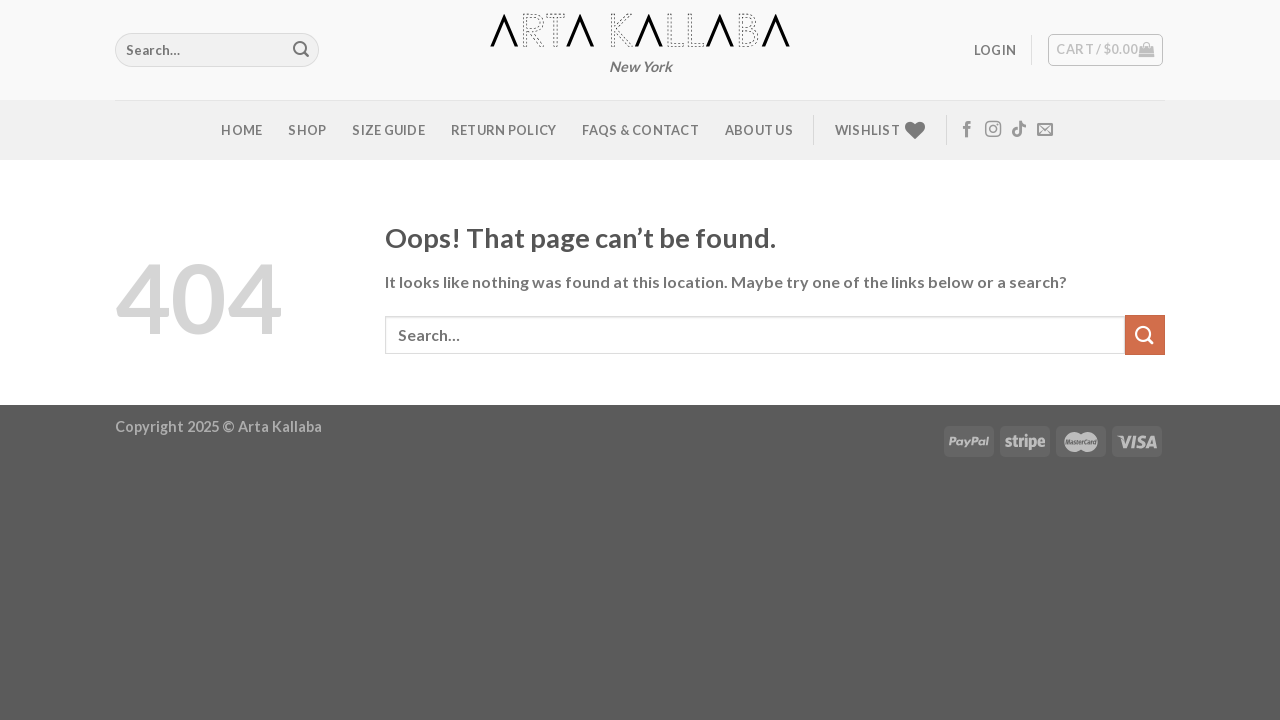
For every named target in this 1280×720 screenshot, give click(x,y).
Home (241, 130)
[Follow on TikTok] (1019, 130)
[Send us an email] (1045, 130)
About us (759, 130)
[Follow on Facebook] (967, 130)
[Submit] (301, 50)
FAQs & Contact (640, 130)
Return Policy (503, 130)
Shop (307, 130)
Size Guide (388, 130)
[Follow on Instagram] (993, 130)
